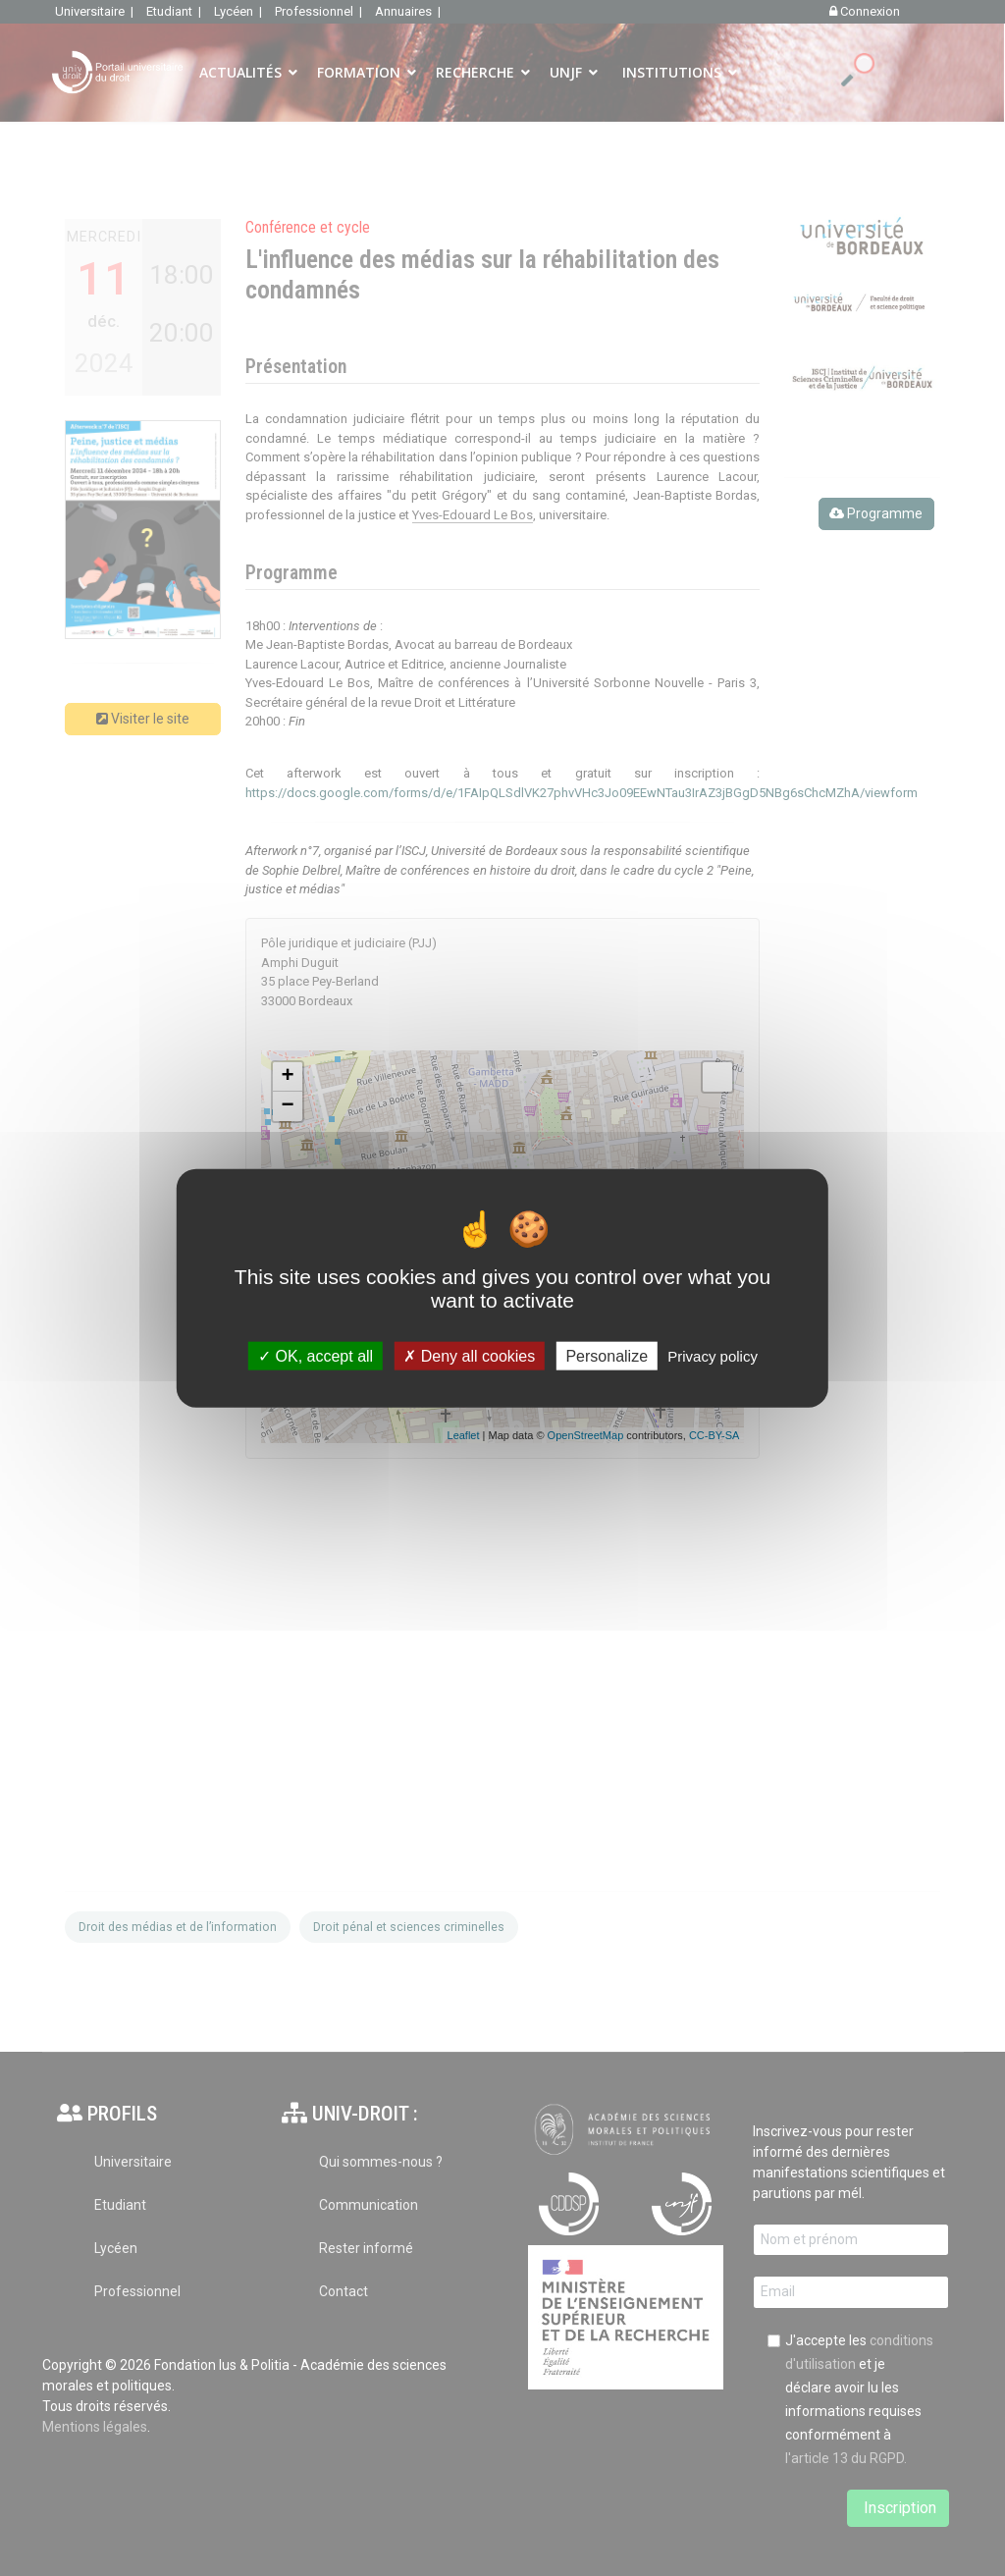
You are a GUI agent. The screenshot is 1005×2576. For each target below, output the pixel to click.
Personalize (606, 1355)
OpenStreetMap (586, 1435)
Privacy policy (712, 1355)
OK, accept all (315, 1355)
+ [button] (287, 1077)
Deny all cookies (469, 1355)
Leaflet (464, 1435)
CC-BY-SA (714, 1435)
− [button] (287, 1106)
